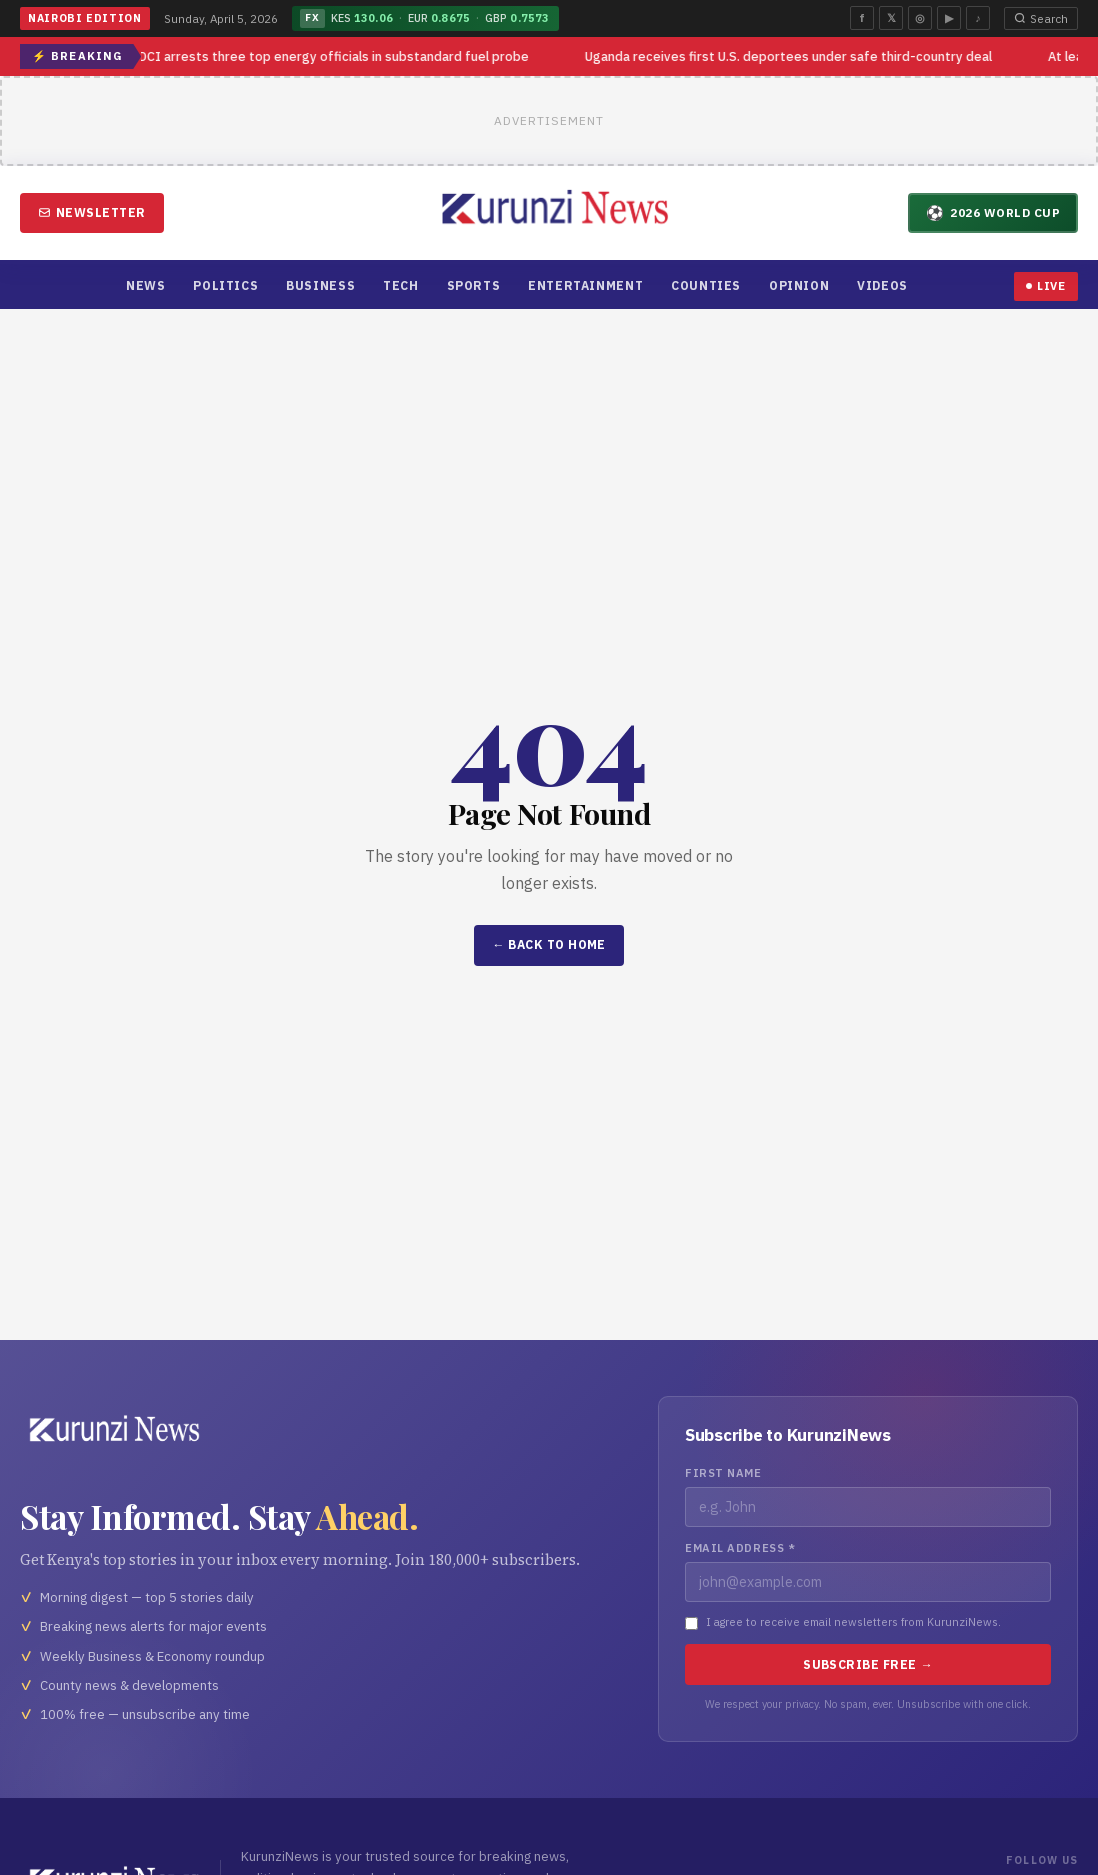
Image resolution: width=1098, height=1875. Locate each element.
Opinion (799, 285)
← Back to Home (549, 944)
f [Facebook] (862, 18)
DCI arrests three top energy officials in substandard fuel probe (336, 56)
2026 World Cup (993, 212)
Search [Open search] (1041, 18)
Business (320, 285)
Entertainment (585, 285)
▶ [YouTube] (949, 18)
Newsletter (92, 212)
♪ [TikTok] (977, 18)
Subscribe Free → (868, 1664)
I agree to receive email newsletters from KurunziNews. (853, 1622)
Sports (474, 285)
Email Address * (740, 1548)
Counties (706, 285)
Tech (400, 285)
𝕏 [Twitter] (891, 18)
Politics (225, 285)
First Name (723, 1473)
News (145, 285)
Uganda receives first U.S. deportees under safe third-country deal (790, 56)
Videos (882, 285)
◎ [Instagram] (920, 18)
